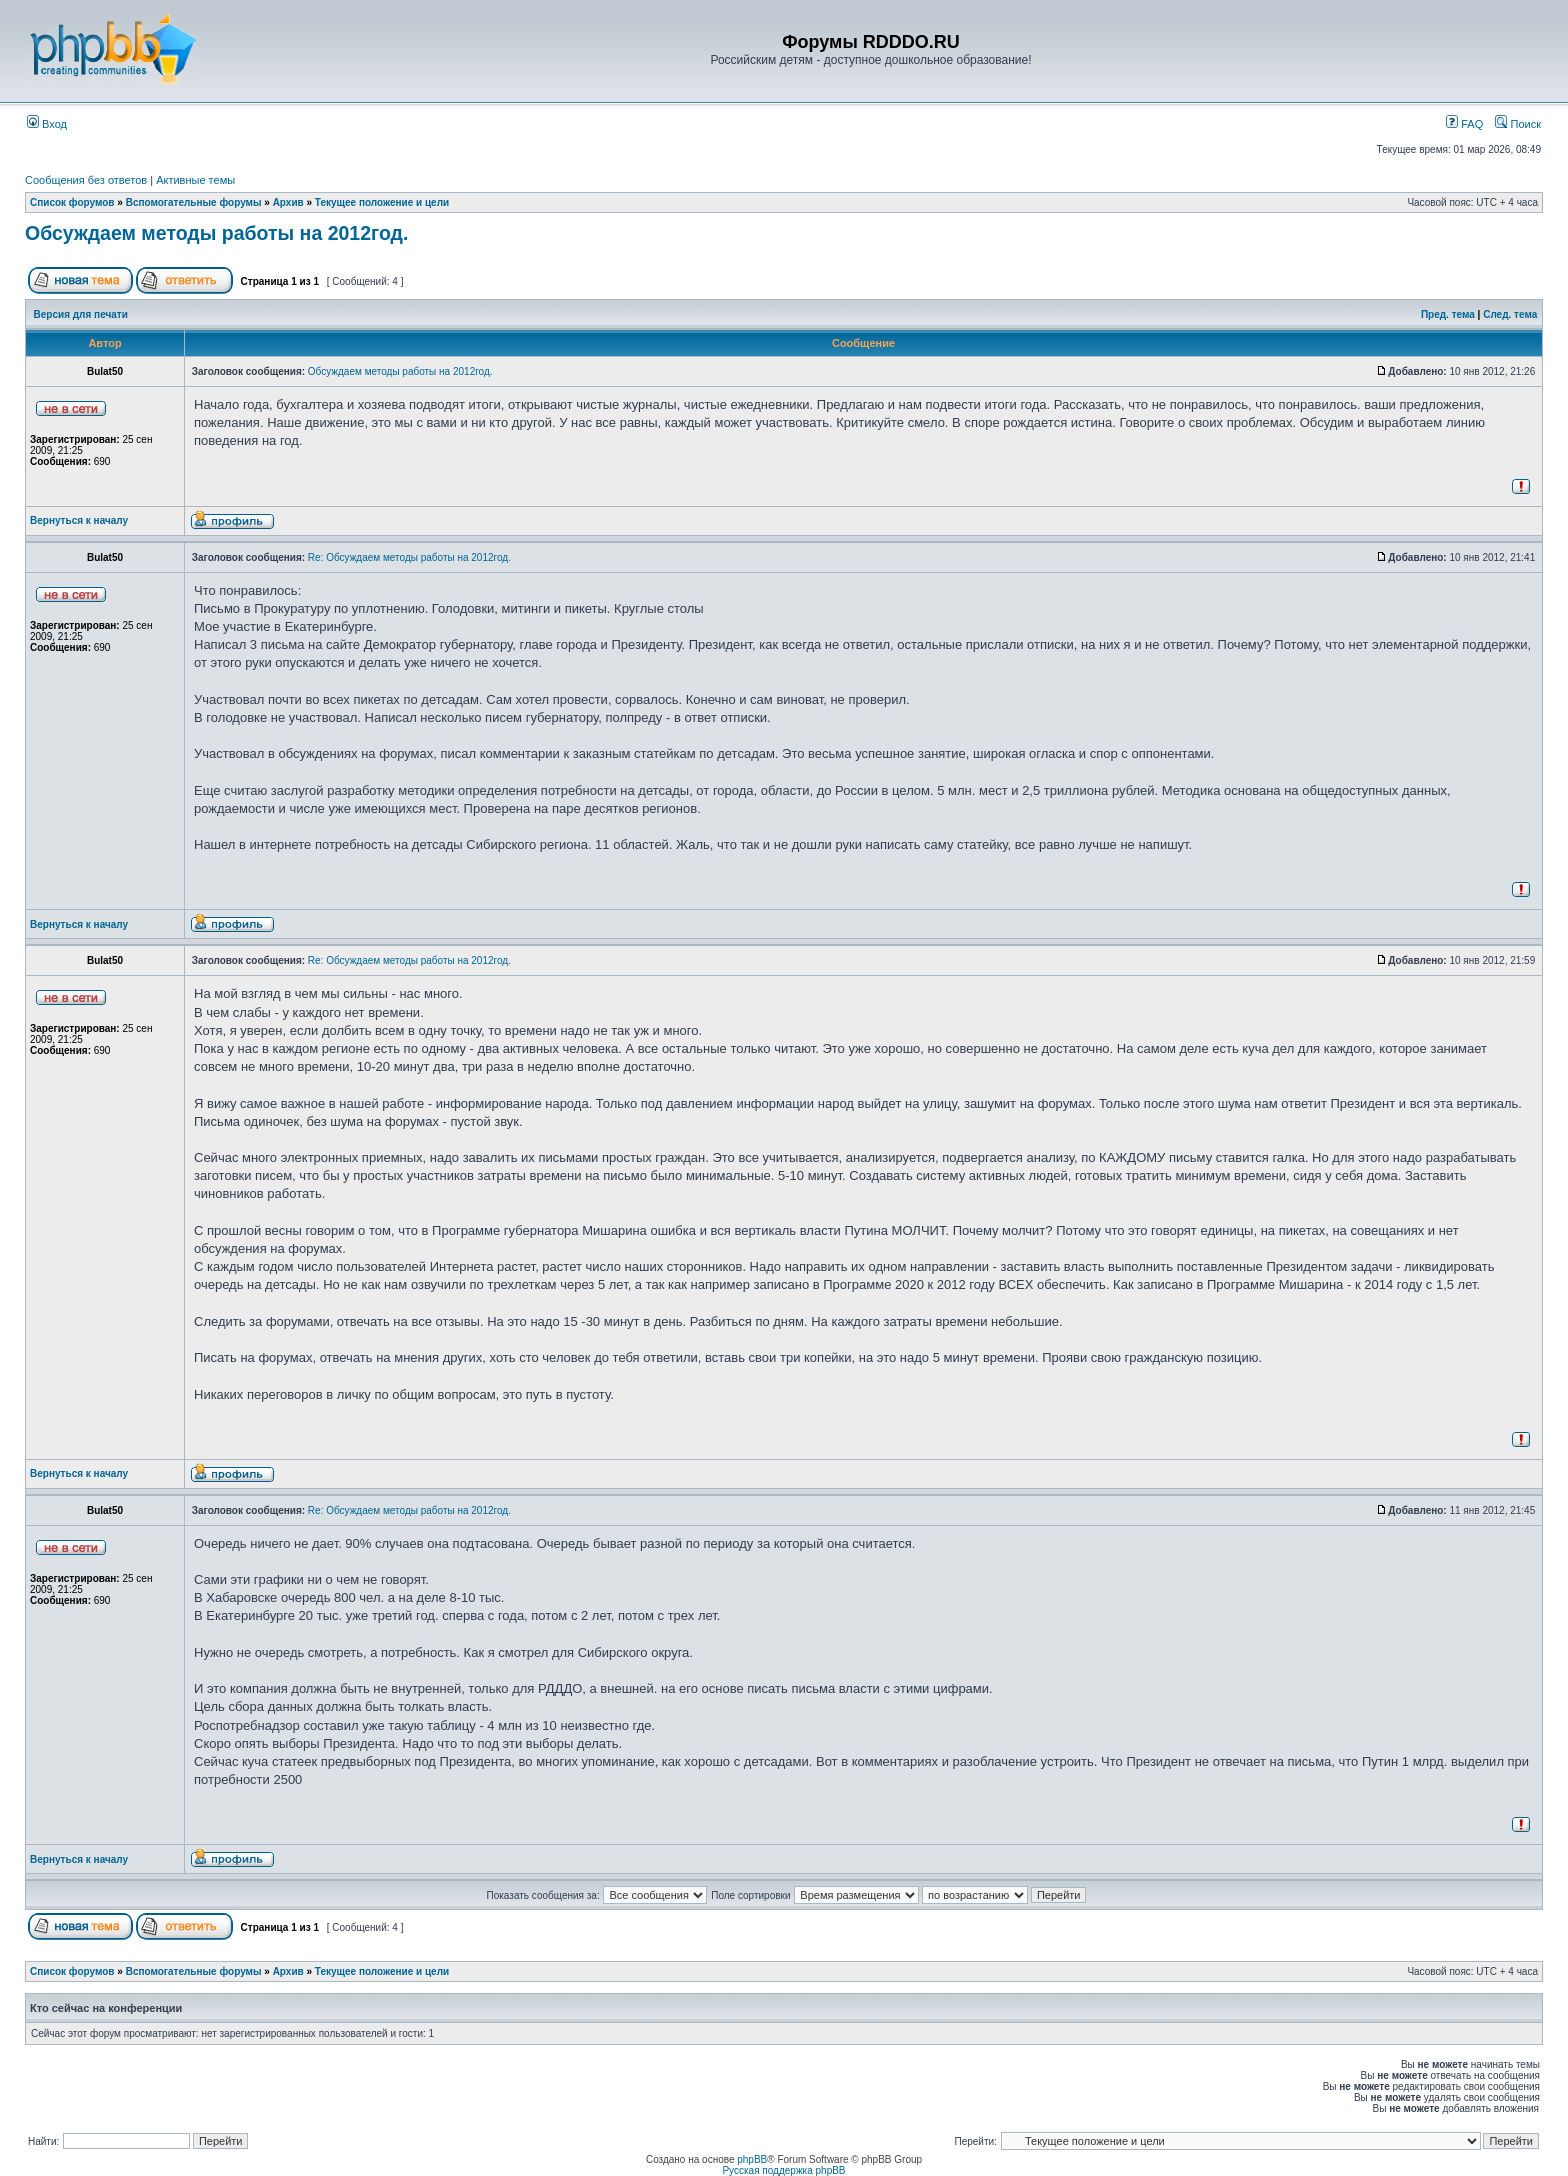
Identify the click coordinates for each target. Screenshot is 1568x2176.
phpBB (752, 2159)
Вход (47, 124)
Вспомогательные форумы (194, 202)
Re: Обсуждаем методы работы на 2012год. (409, 557)
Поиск (1518, 124)
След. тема (1510, 314)
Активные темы (195, 180)
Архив (288, 202)
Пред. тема (1448, 314)
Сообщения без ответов (86, 180)
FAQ (1464, 124)
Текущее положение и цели (382, 202)
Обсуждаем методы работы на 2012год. (216, 233)
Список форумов (72, 202)
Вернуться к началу (79, 520)
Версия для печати (81, 314)
